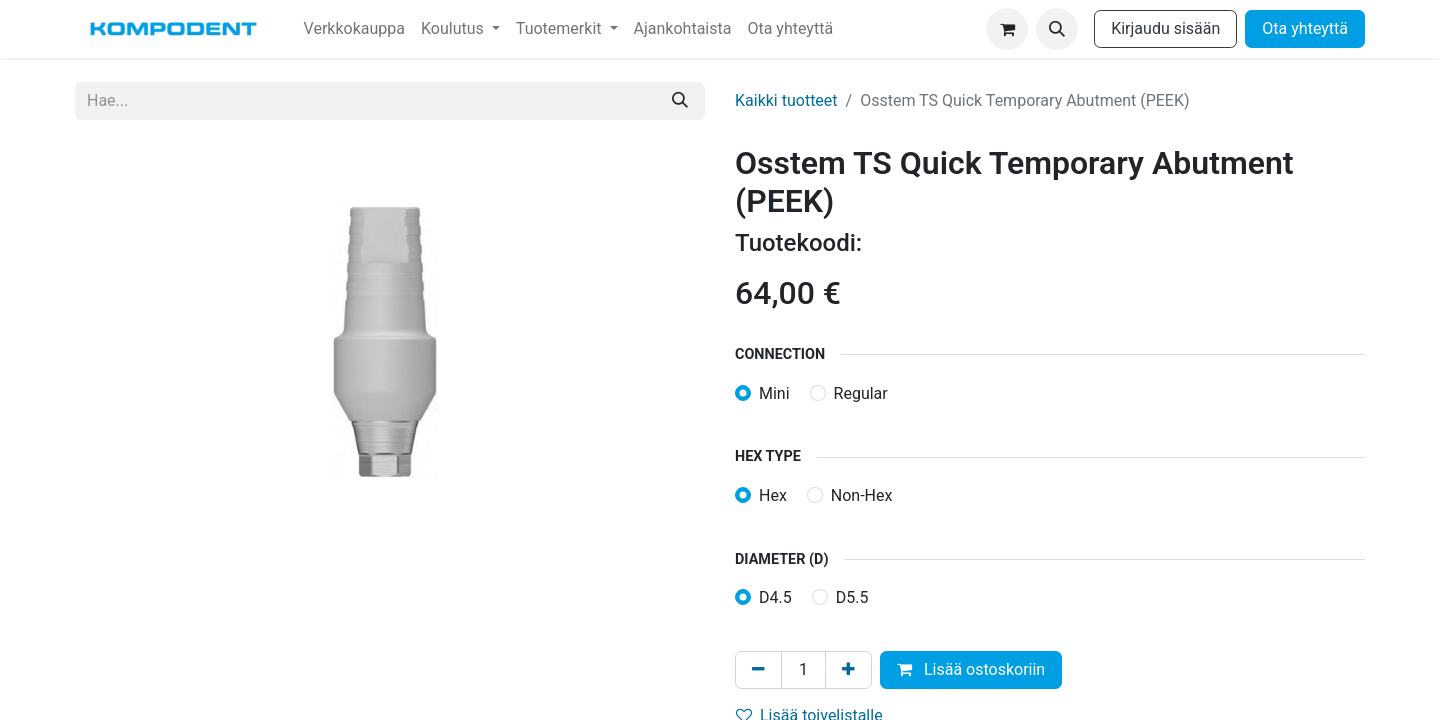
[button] (1057, 29)
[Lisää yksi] (848, 670)
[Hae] (680, 101)
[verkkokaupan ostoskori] (1007, 29)
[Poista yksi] (758, 670)
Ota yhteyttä (1305, 28)
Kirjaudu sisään (1165, 28)
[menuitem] (354, 29)
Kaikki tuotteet (786, 100)
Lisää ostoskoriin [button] (971, 669)
